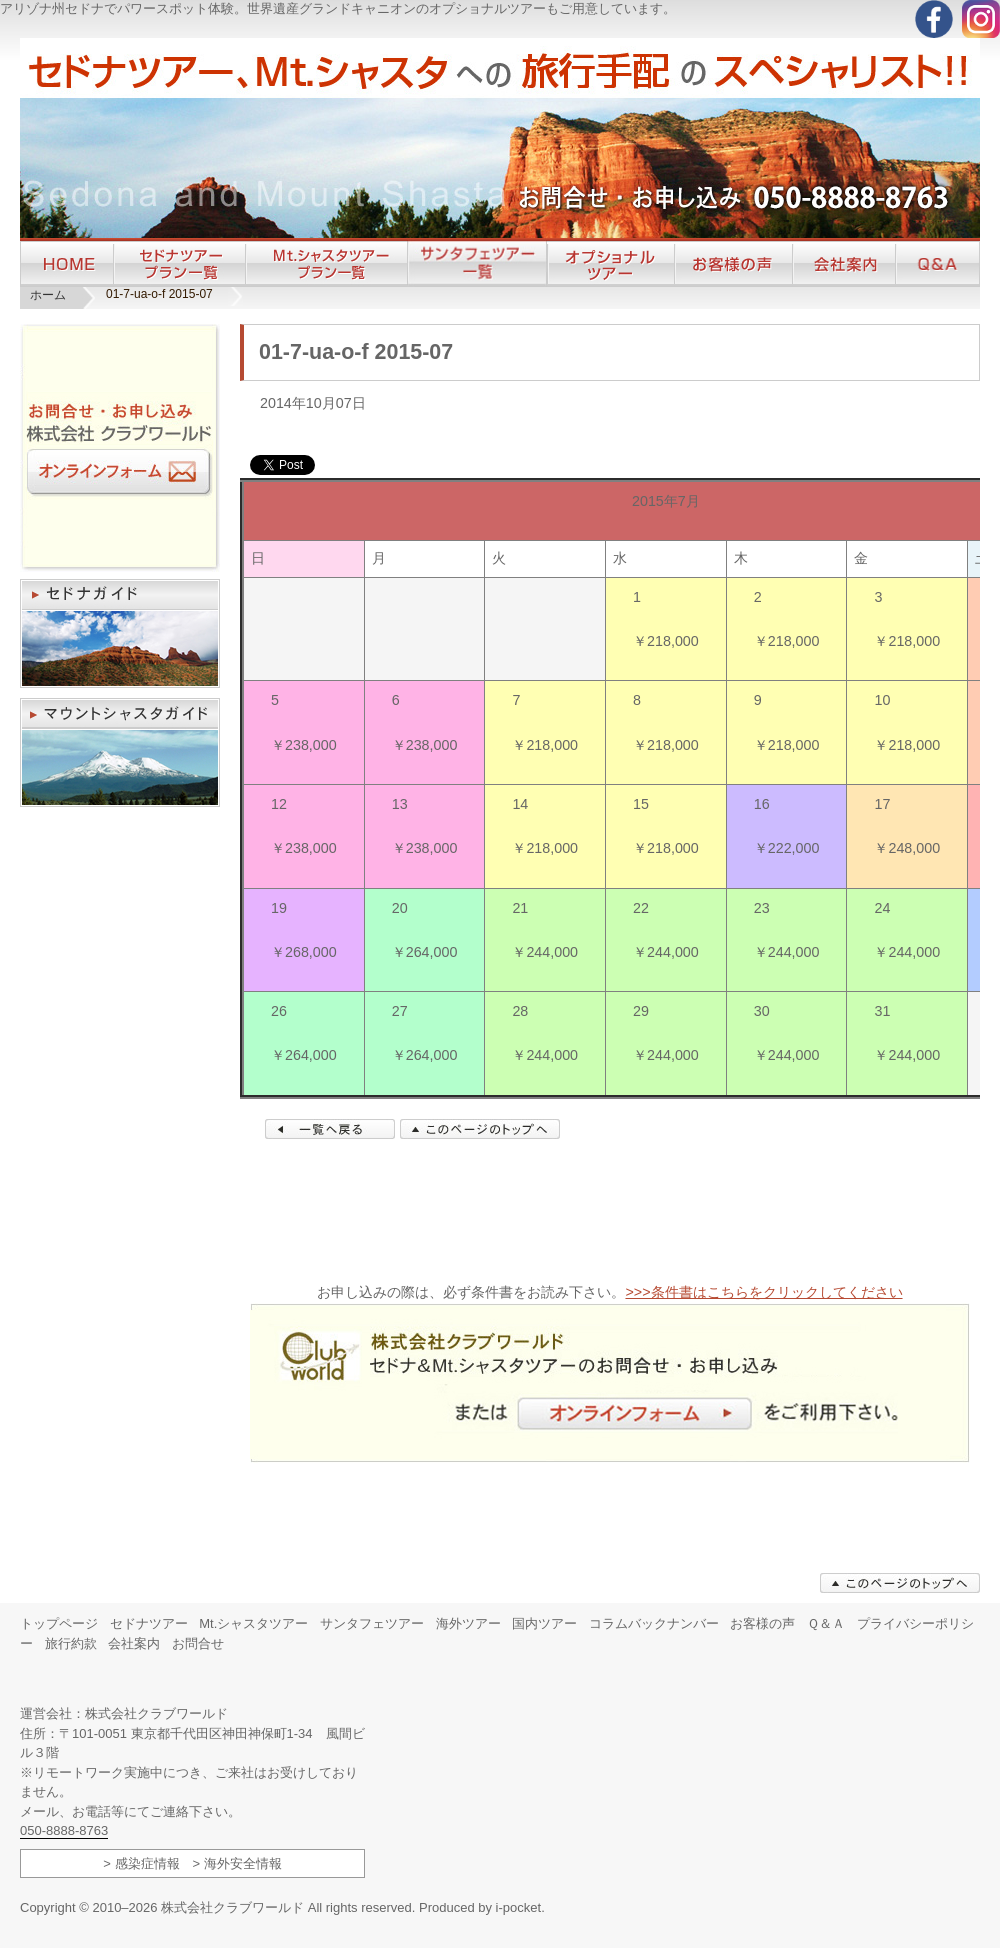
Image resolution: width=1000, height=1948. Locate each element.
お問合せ (198, 1643)
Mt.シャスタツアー (253, 1623)
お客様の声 (762, 1623)
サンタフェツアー (372, 1623)
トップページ (59, 1623)
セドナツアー (149, 1623)
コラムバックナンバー (654, 1623)
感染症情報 (147, 1863)
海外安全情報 (243, 1863)
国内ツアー (544, 1623)
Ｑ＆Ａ (826, 1623)
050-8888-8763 (64, 1830)
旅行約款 (71, 1643)
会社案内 (134, 1643)
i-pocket (519, 1907)
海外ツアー (468, 1623)
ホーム (48, 295)
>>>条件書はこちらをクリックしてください (763, 1292)
